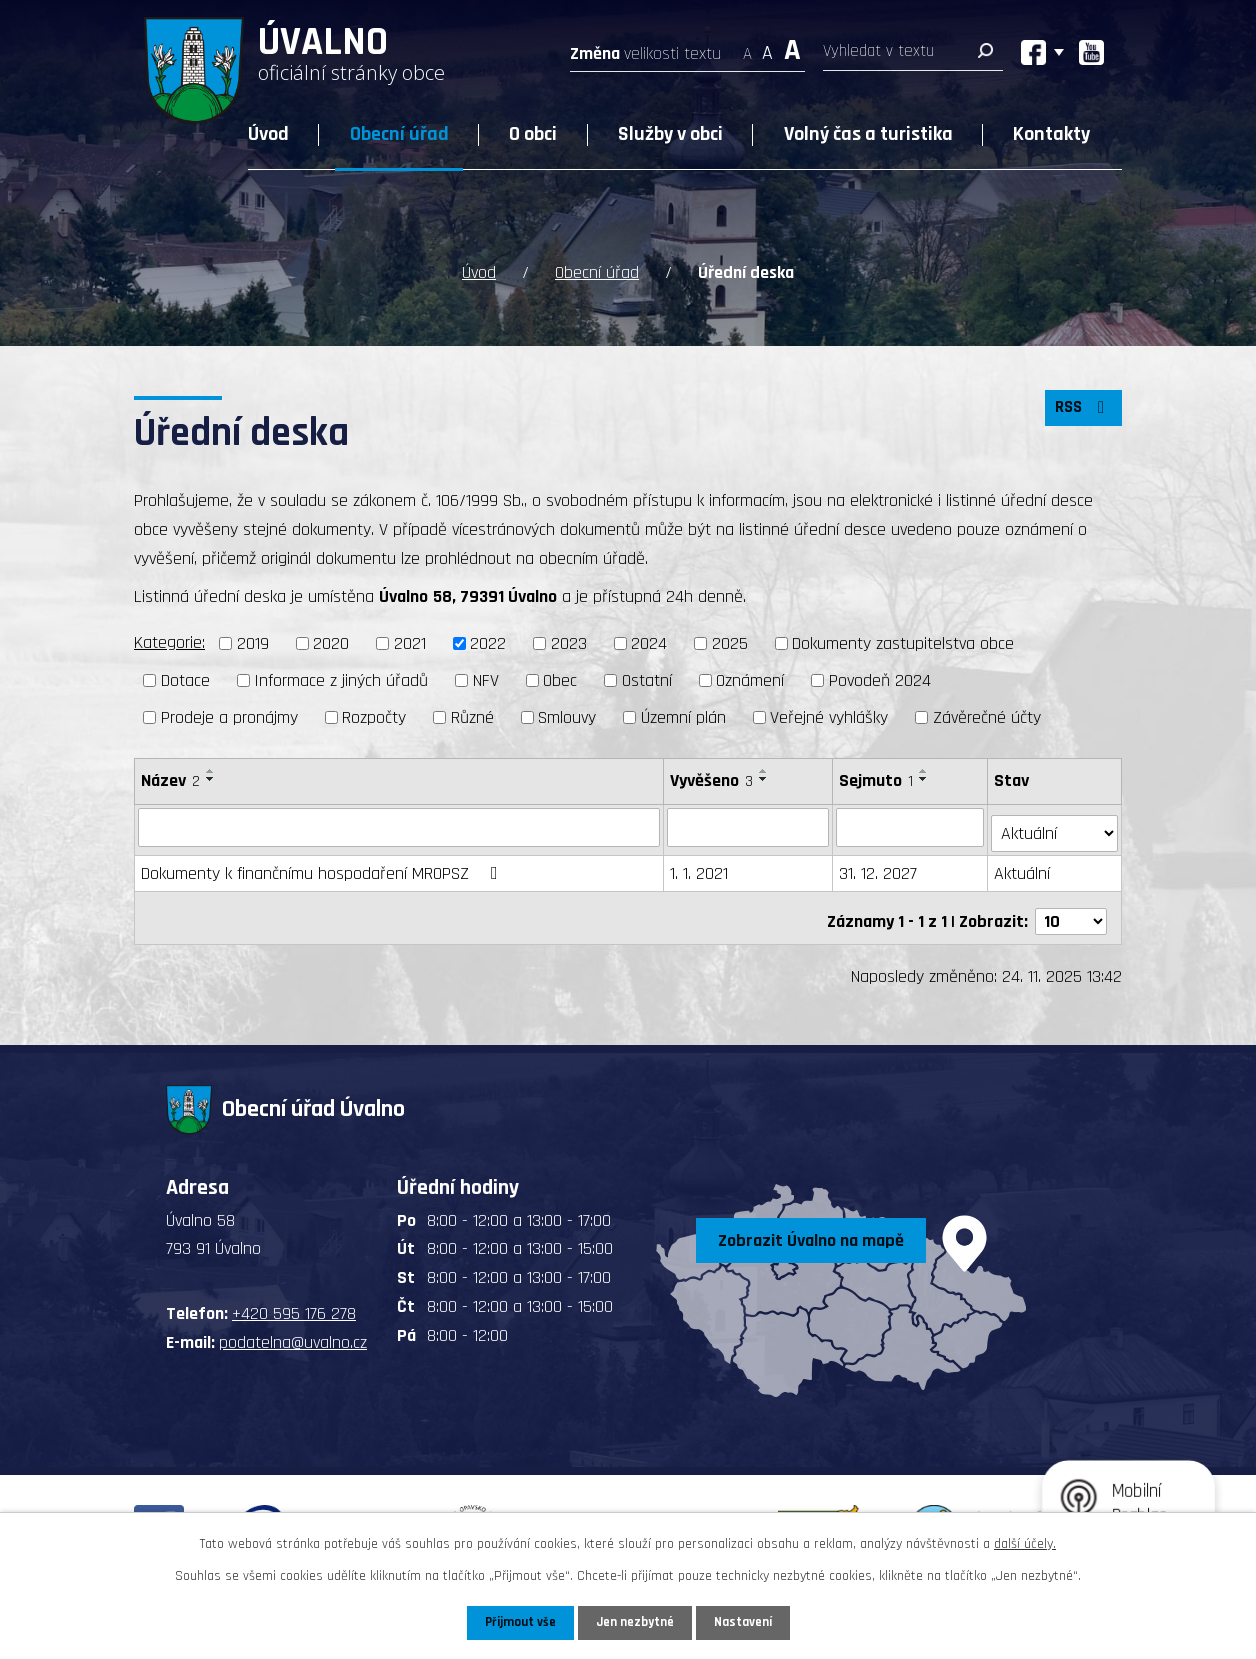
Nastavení (747, 1622)
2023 (569, 643)
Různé (472, 717)
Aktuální (1024, 867)
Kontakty (1051, 134)
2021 (410, 643)
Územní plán (683, 717)
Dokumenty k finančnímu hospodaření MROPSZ (323, 867)
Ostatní (647, 680)
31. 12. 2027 (879, 867)
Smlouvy (567, 717)
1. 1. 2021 (700, 867)
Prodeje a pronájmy (229, 717)
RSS (1081, 414)
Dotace (185, 680)
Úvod (268, 134)
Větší (792, 47)
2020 (331, 643)
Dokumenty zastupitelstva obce (903, 643)
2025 (730, 643)
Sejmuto (877, 780)
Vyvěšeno (712, 780)
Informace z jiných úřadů (341, 680)
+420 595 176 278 (294, 1300)
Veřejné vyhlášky (829, 717)
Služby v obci (670, 134)
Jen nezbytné (635, 1622)
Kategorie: (169, 642)
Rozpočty (374, 717)
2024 (649, 643)
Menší (747, 47)
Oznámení (750, 680)
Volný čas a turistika (868, 134)
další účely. (1025, 1542)
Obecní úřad (399, 134)
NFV (486, 680)
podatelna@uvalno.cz (293, 1329)
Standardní (767, 47)
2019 (253, 643)
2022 (488, 643)
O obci (533, 134)
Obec (560, 680)
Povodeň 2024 (880, 680)
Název (170, 780)
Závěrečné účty (987, 717)
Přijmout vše (516, 1622)
